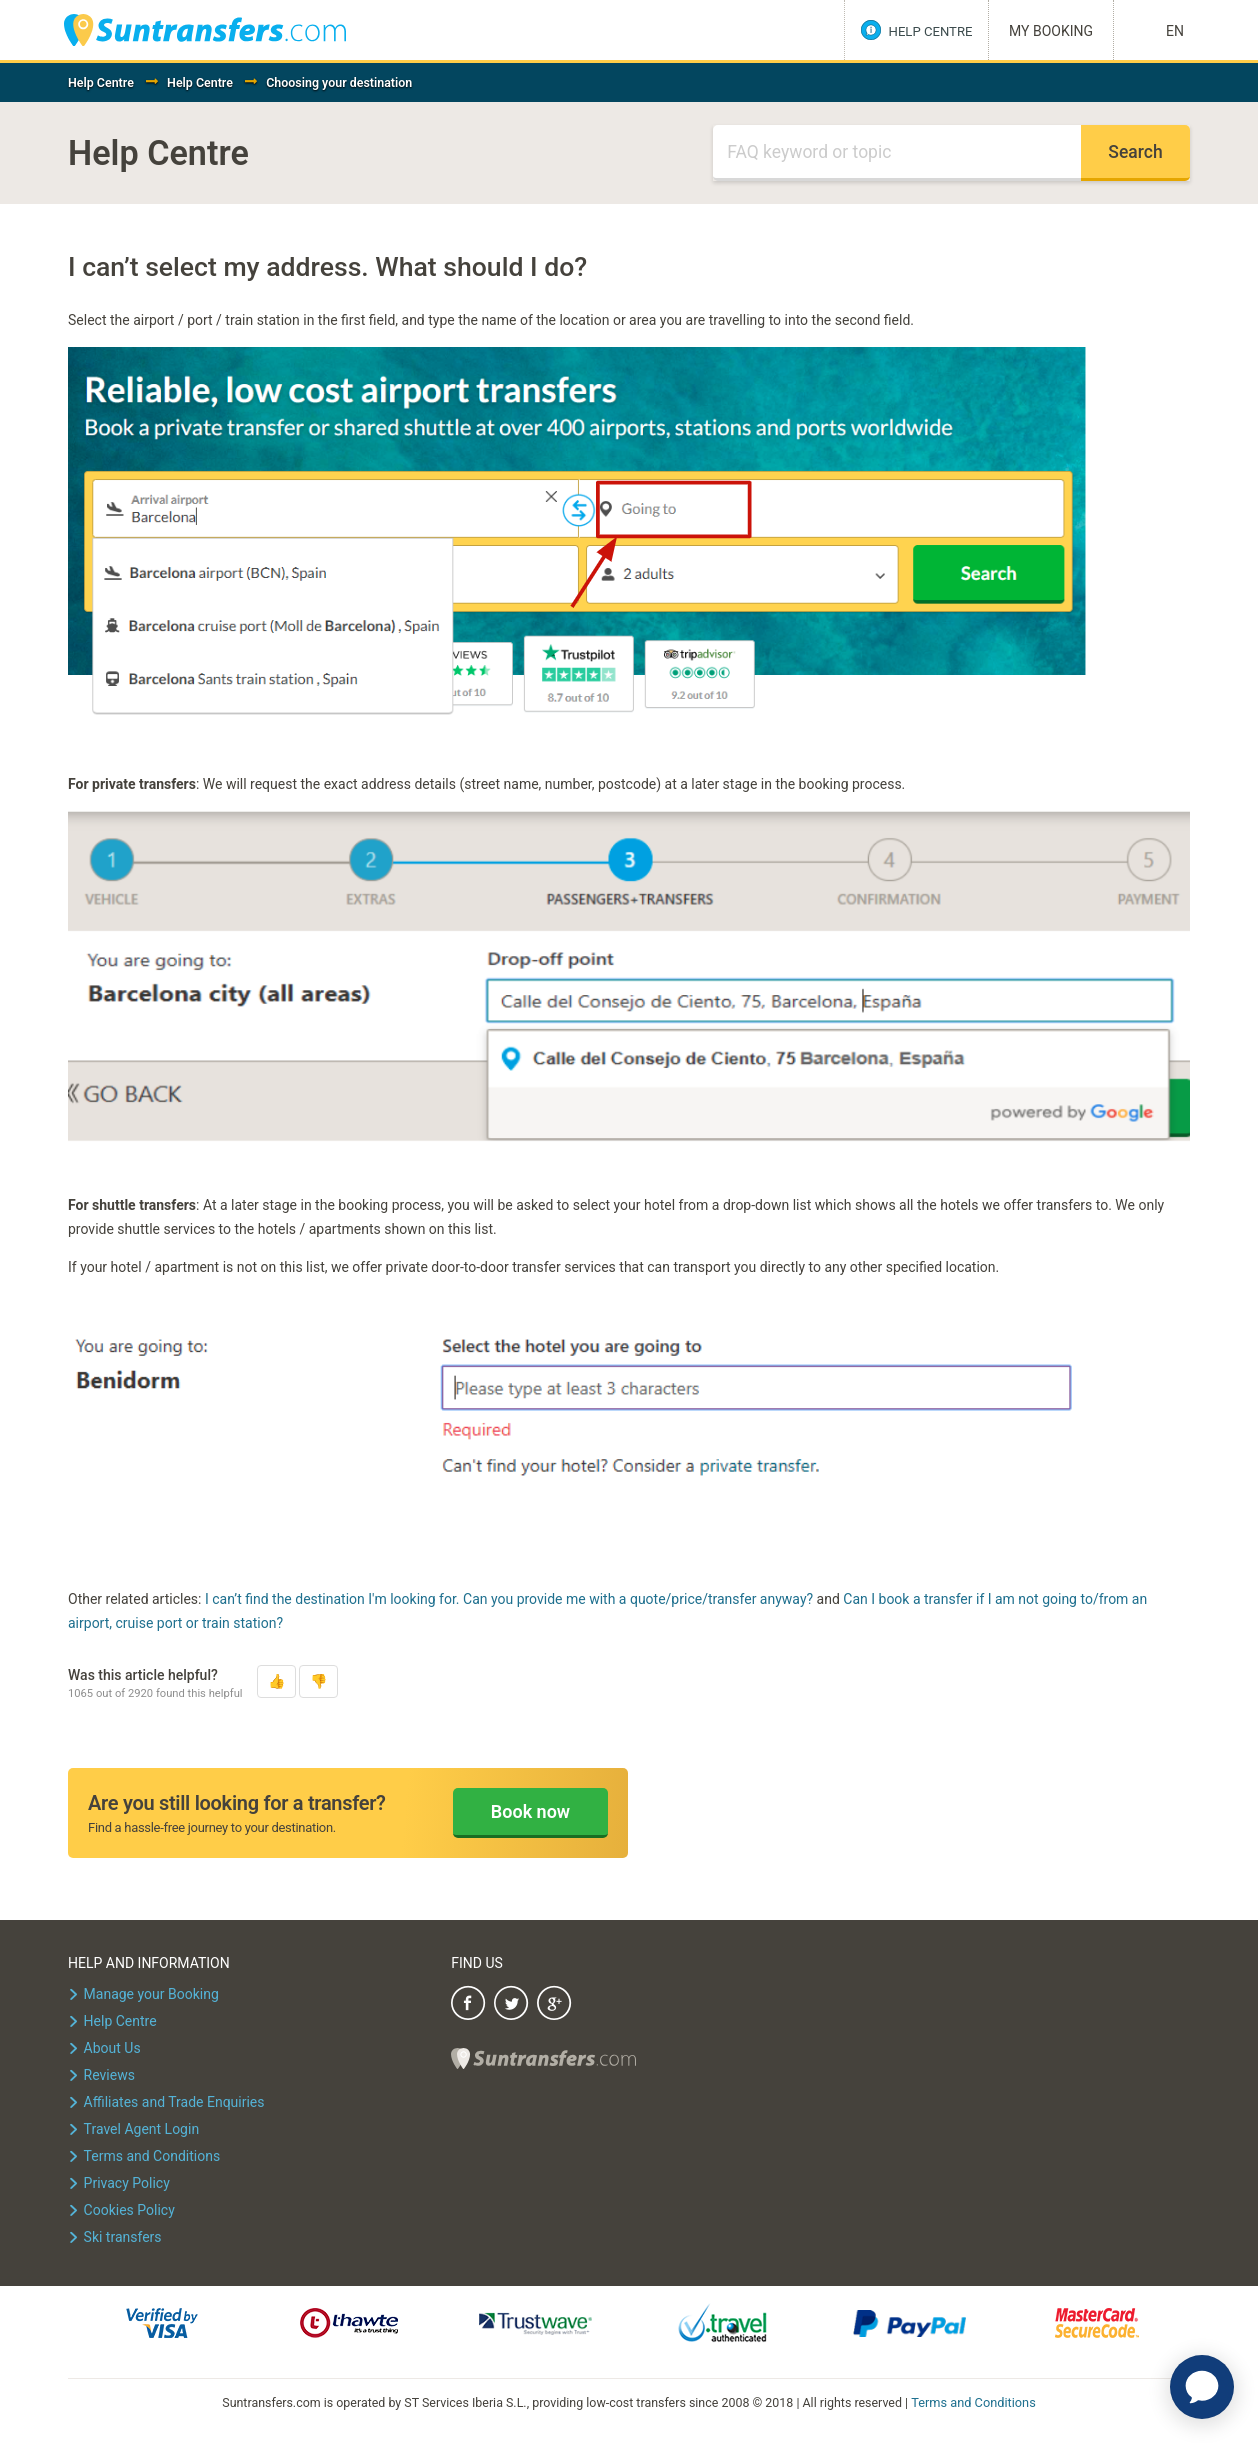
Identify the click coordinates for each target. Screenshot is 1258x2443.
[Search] (897, 153)
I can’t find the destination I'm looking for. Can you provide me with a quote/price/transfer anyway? (509, 1599)
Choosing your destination (339, 82)
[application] (1202, 2387)
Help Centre (101, 82)
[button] (276, 1681)
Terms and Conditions (973, 2401)
